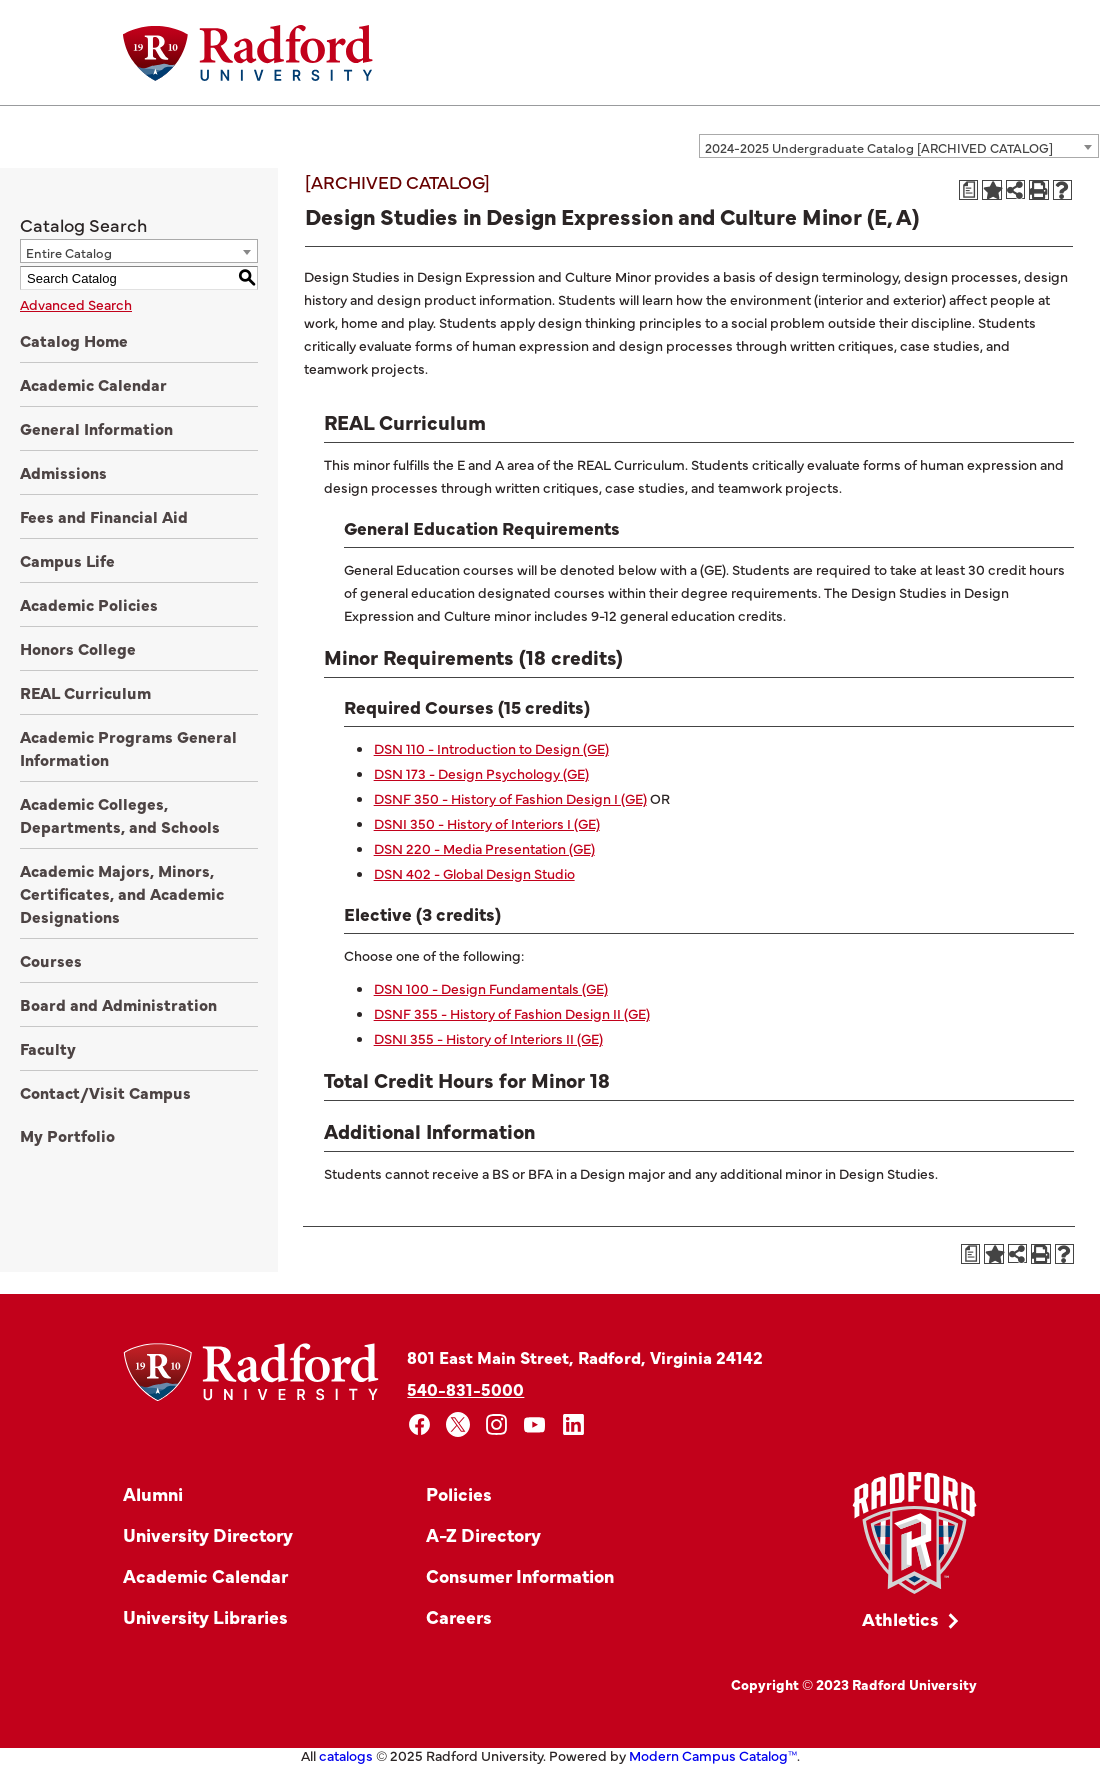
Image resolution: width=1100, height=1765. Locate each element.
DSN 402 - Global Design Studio (474, 873)
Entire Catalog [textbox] (69, 252)
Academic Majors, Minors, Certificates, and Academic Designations (122, 893)
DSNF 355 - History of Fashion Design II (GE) (512, 1013)
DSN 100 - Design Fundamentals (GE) (491, 988)
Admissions (63, 472)
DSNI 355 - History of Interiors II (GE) (488, 1038)
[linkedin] (573, 1424)
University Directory (208, 1534)
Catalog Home (74, 340)
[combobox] (899, 146)
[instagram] (496, 1424)
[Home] (248, 53)
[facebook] (419, 1424)
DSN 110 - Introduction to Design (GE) (491, 748)
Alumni (153, 1493)
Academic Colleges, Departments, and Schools (120, 814)
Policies (459, 1493)
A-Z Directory (483, 1534)
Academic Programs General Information (128, 747)
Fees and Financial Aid (104, 516)
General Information (96, 428)
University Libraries (205, 1616)
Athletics (900, 1618)
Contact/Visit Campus (105, 1092)
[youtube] (535, 1424)
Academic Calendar (93, 384)
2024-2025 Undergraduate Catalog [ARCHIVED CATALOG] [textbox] (879, 147)
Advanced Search (76, 304)
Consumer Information (520, 1575)
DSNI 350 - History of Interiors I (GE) (487, 823)
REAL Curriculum (85, 692)
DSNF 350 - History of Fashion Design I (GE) (510, 798)
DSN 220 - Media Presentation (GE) (484, 848)
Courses (51, 960)
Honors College (78, 648)
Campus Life (67, 560)
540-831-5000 (465, 1388)
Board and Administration (118, 1004)
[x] (458, 1424)
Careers (459, 1616)
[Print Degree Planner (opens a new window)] (969, 190)
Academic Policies (89, 604)
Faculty (48, 1048)
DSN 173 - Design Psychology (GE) (481, 773)
